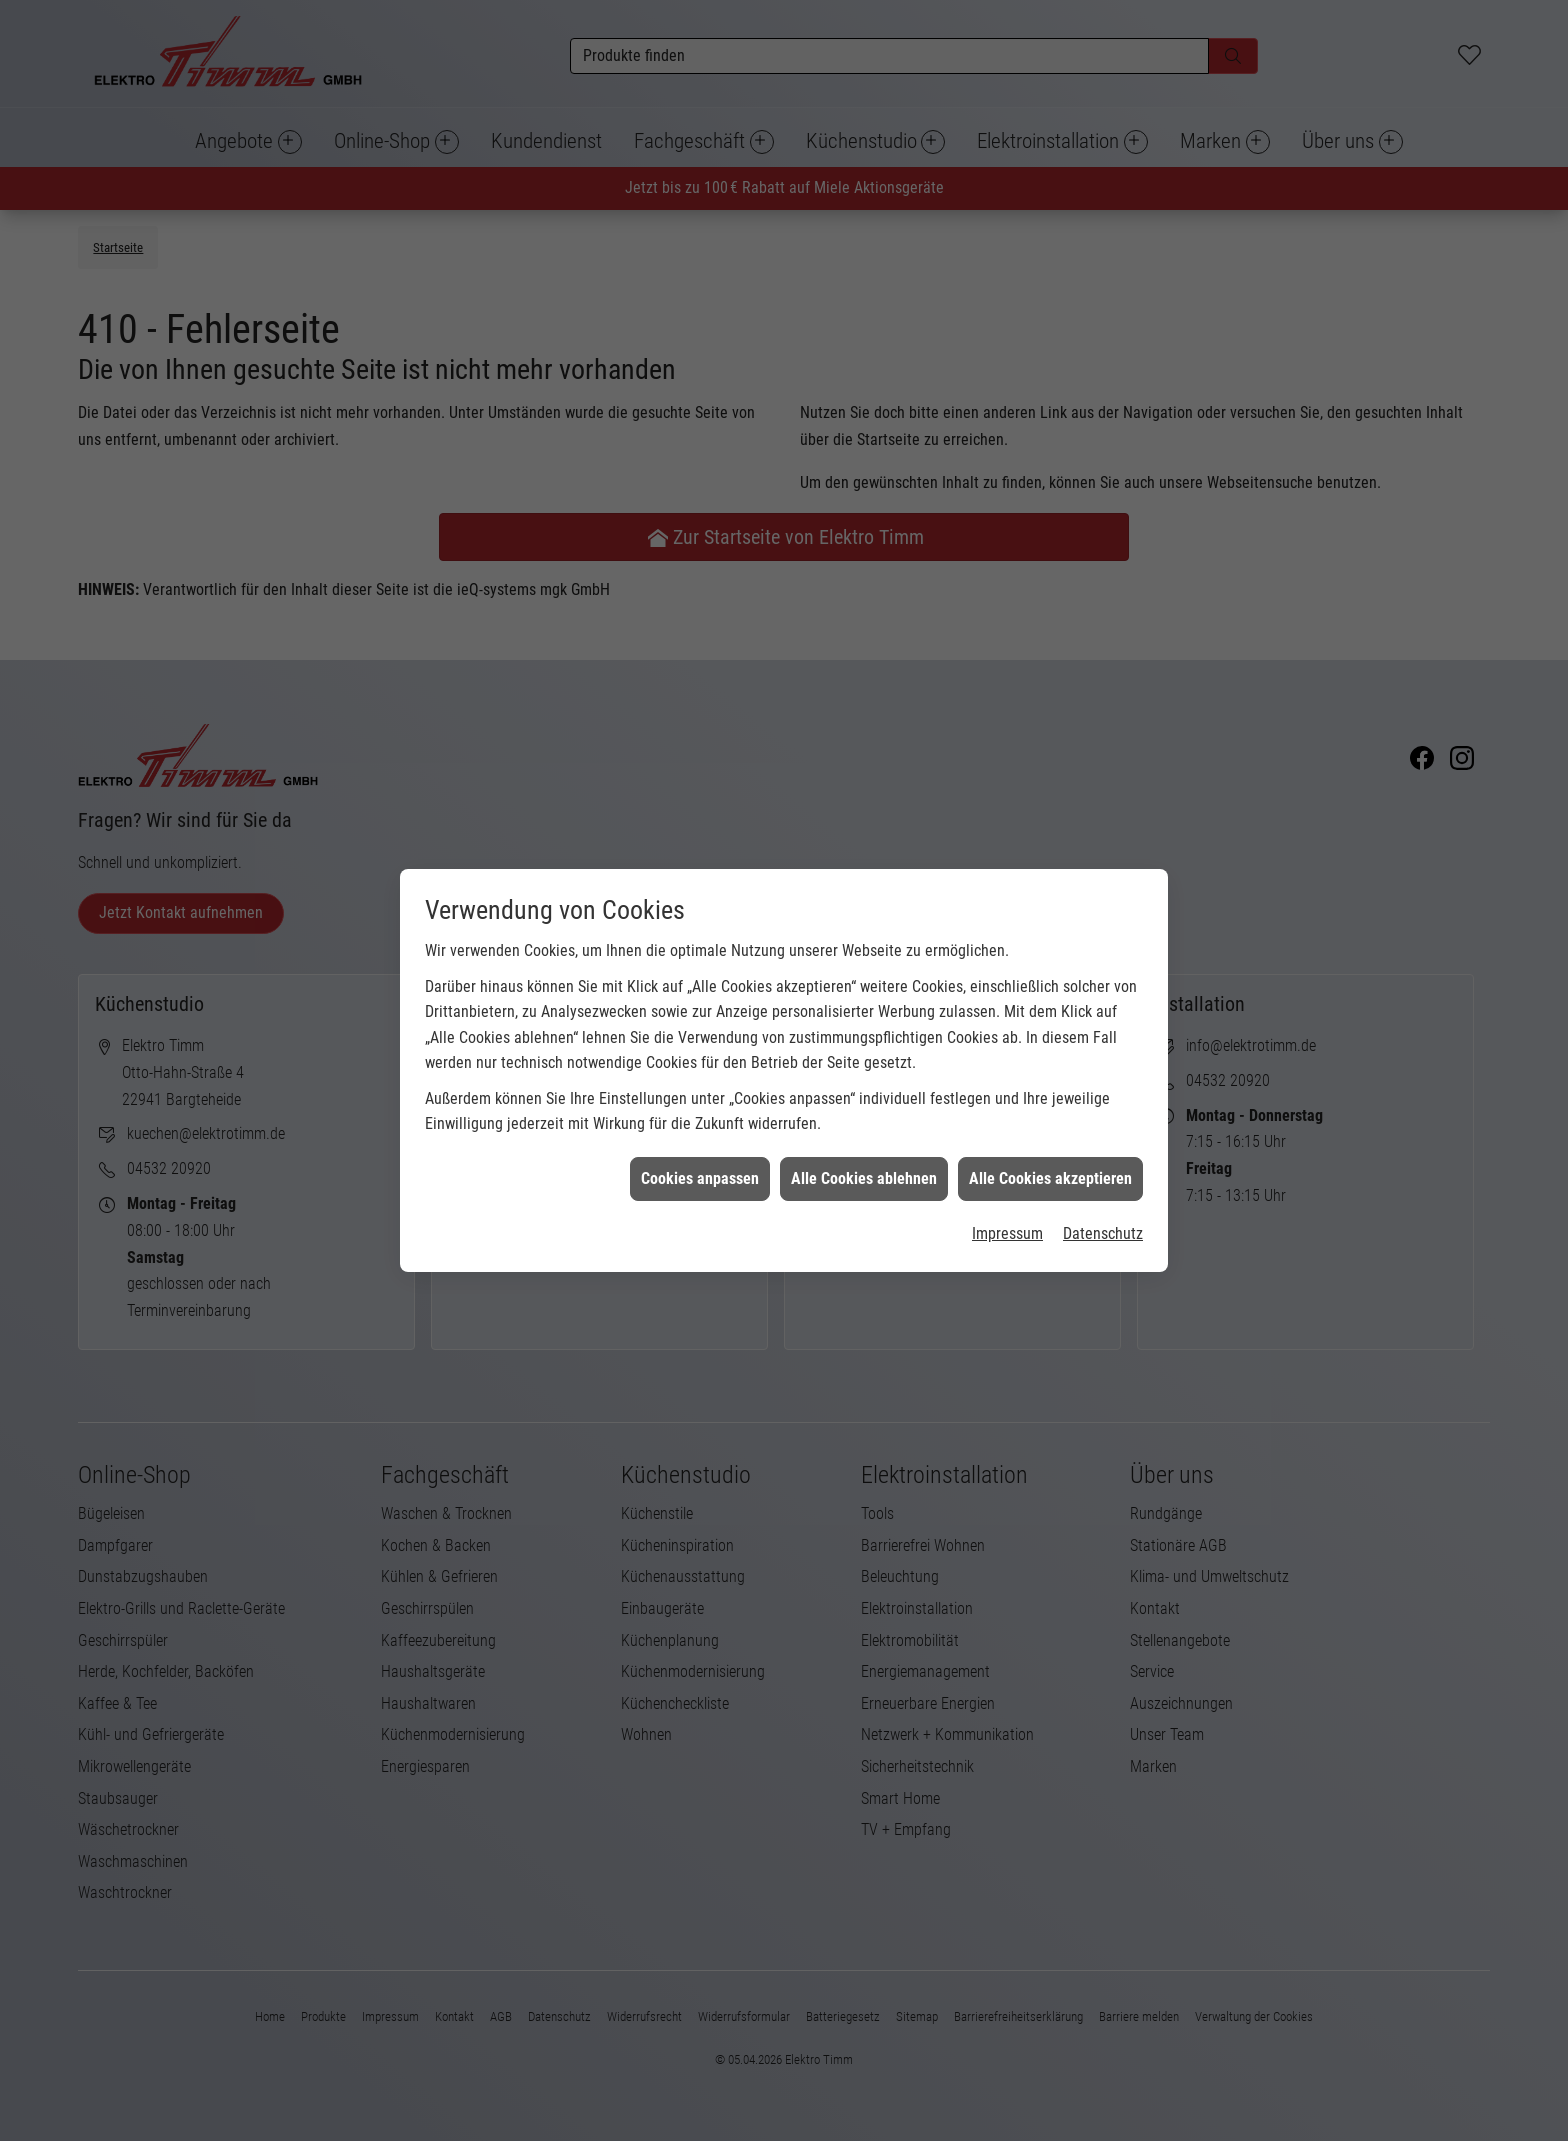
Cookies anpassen (700, 1065)
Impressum (1007, 1120)
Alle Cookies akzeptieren (1050, 1065)
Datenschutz (1103, 1120)
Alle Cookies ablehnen (864, 1065)
